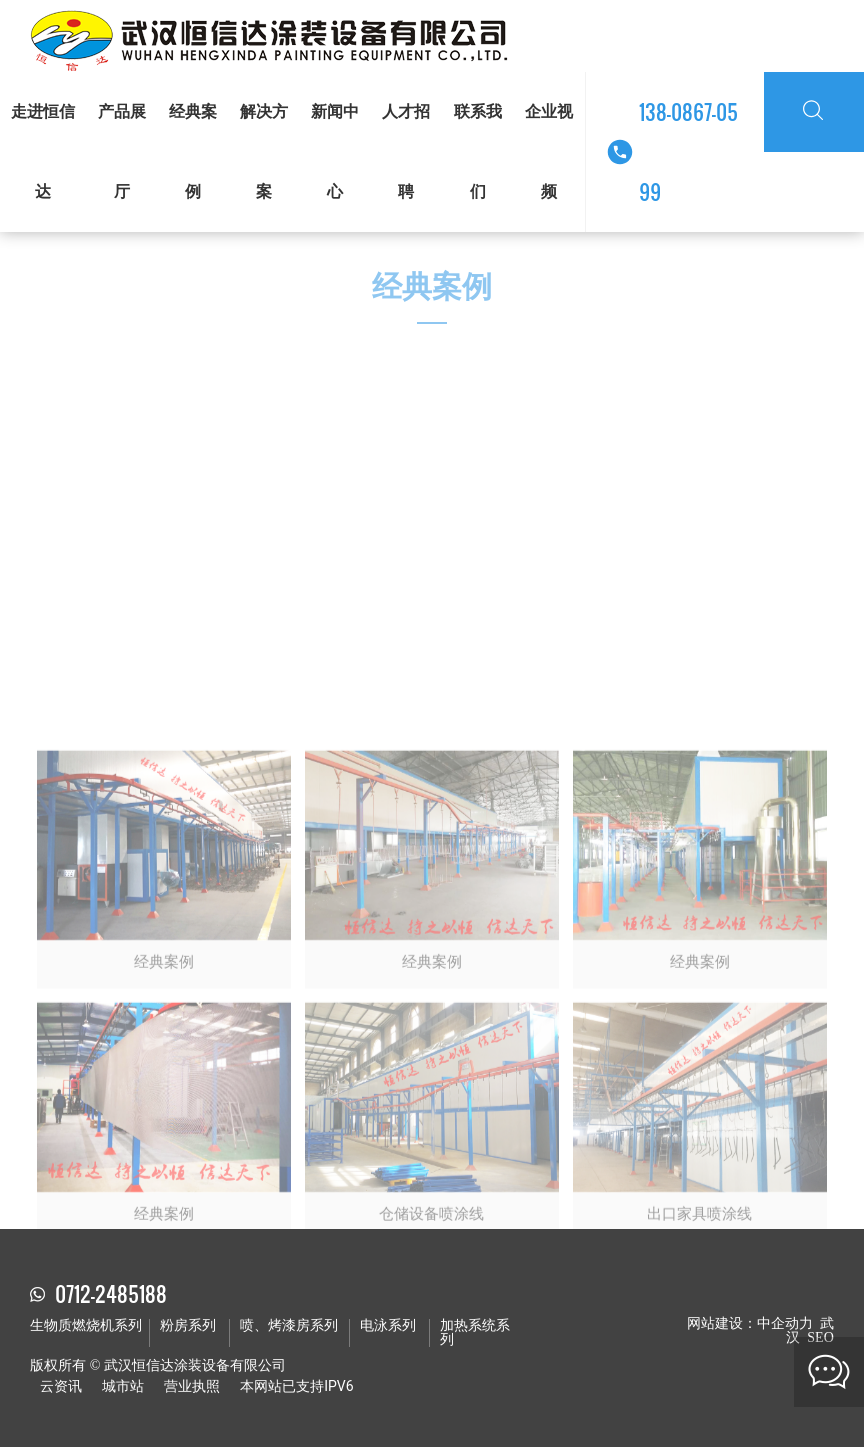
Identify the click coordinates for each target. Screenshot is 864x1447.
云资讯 (61, 1386)
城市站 (123, 1386)
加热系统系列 (475, 1332)
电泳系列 (388, 1325)
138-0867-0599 (688, 152)
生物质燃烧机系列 (86, 1325)
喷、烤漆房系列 (289, 1325)
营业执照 (192, 1386)
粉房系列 (188, 1325)
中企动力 (785, 1323)
